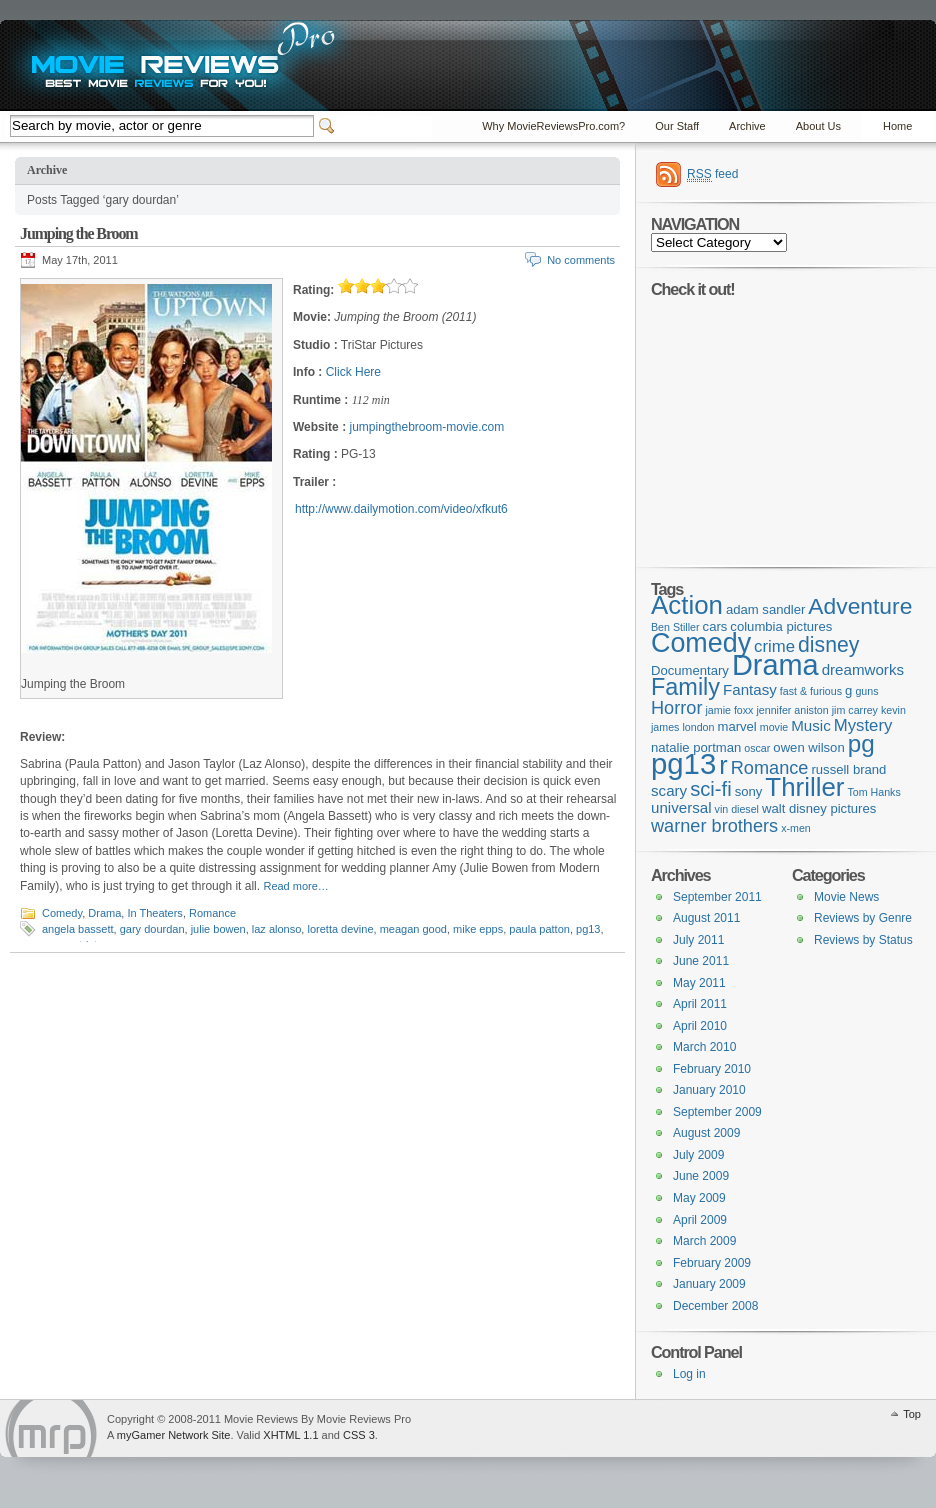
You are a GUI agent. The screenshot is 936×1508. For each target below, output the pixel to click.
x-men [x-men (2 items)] (796, 828)
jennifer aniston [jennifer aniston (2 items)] (792, 710)
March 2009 (704, 1241)
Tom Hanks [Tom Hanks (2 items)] (873, 792)
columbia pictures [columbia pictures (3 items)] (781, 626)
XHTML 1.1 (290, 1435)
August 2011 (706, 918)
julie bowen (218, 929)
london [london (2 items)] (698, 727)
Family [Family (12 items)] (685, 687)
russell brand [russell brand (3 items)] (848, 769)
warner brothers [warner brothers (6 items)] (714, 826)
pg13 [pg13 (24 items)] (683, 763)
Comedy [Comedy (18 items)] (701, 643)
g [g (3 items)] (848, 690)
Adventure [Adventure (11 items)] (860, 606)
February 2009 (712, 1263)
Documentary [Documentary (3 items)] (690, 670)
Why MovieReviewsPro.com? (553, 126)
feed (712, 174)
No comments (581, 260)
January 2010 (709, 1090)
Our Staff (677, 126)
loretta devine (340, 929)
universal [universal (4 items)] (681, 807)
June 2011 (701, 961)
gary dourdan (152, 929)
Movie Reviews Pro (51, 1428)
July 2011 (698, 940)
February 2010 (712, 1069)
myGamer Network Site (174, 1435)
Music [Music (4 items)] (811, 725)
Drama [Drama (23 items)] (775, 665)
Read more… (295, 886)
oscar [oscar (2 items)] (757, 748)
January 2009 (709, 1284)
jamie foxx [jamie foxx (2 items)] (729, 710)
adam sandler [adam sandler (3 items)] (765, 609)
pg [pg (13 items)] (861, 743)
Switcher (330, 126)
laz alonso (277, 929)
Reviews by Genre (863, 918)
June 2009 (701, 1176)
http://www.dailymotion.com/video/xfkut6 (401, 509)
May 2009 (699, 1198)
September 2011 (717, 897)
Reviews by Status (863, 940)
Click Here (353, 372)
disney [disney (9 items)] (828, 644)
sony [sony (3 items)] (749, 791)
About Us (818, 126)
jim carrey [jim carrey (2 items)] (855, 710)
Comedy (62, 913)
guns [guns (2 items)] (866, 691)
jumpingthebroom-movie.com (426, 427)
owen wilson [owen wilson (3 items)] (808, 747)
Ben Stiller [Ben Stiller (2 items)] (675, 627)
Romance (212, 913)
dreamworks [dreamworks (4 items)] (863, 669)
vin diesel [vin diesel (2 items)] (737, 809)
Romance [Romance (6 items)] (770, 768)
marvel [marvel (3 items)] (736, 726)
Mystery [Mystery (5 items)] (863, 725)
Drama (104, 913)
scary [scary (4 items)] (669, 790)
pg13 (588, 929)
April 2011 (700, 1004)
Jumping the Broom (79, 233)
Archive (747, 126)
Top (912, 1414)
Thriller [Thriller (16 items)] (804, 787)
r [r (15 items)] (723, 765)
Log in (689, 1374)
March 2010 (704, 1047)
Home (897, 126)
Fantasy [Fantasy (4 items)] (750, 689)
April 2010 (700, 1026)
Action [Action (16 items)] (687, 605)
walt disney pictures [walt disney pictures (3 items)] (819, 808)
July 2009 (698, 1155)
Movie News (846, 897)
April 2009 (700, 1220)
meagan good (413, 929)
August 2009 (706, 1133)
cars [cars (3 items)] (715, 626)
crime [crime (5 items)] (774, 646)
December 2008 (715, 1306)
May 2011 (699, 983)
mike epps (478, 929)
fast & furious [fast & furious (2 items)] (811, 691)
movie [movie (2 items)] (774, 727)
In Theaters (154, 913)
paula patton (539, 929)
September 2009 (717, 1112)
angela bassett (78, 929)
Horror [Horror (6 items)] (676, 708)
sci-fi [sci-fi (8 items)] (711, 789)
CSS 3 (359, 1435)
